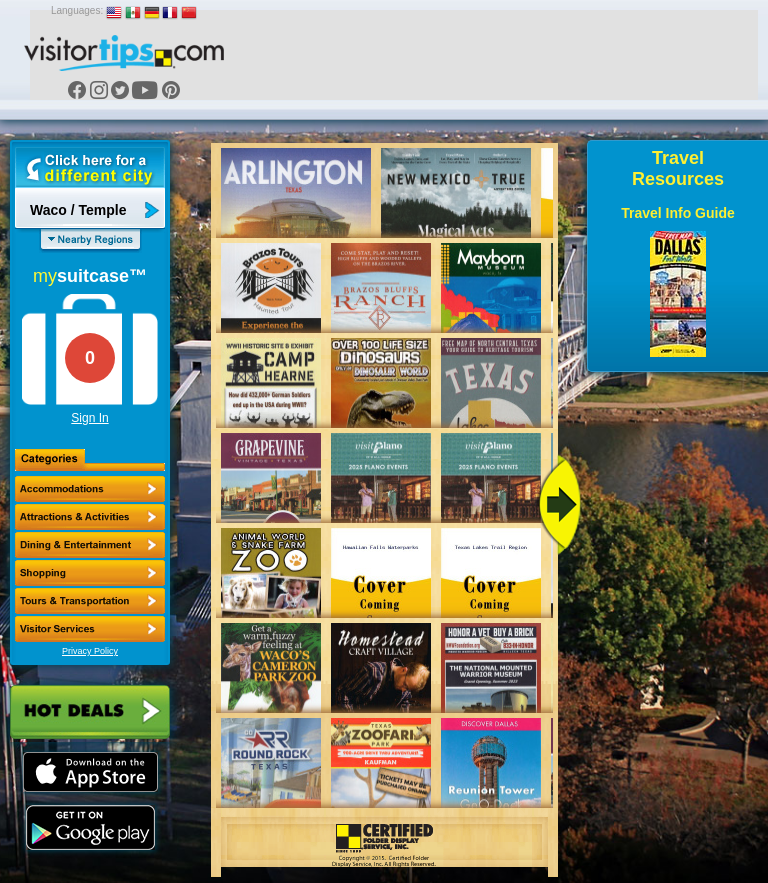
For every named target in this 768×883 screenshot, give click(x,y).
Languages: (77, 10)
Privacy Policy (90, 651)
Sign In (89, 418)
